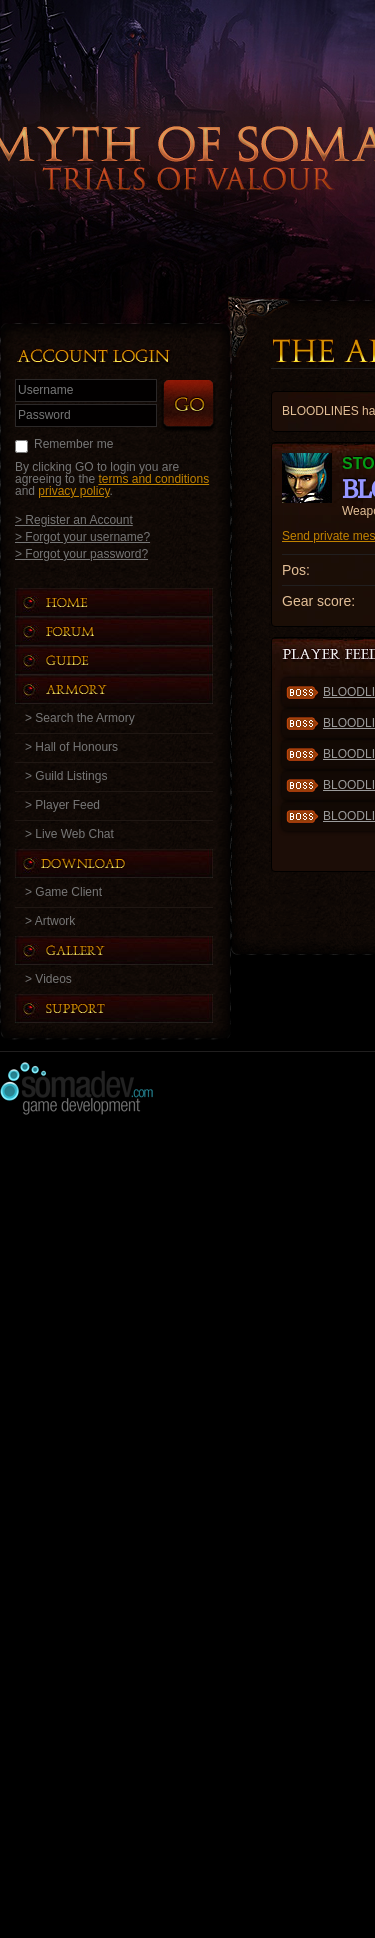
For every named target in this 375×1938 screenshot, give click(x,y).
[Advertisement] (187, 1314)
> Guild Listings (66, 776)
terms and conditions (153, 479)
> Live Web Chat (69, 834)
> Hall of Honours (71, 747)
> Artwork (50, 921)
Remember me (73, 444)
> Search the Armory (80, 718)
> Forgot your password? (81, 553)
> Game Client (63, 892)
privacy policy (73, 491)
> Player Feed (62, 805)
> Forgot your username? (82, 536)
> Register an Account (74, 519)
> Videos (48, 979)
